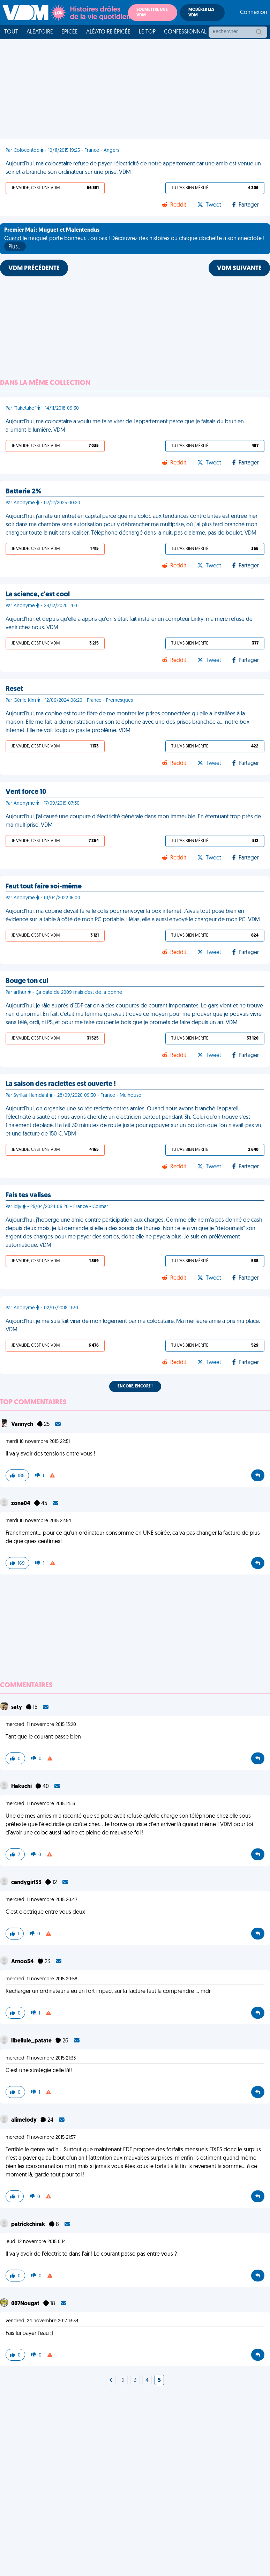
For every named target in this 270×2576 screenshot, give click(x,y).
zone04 (21, 1503)
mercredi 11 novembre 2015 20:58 (41, 1979)
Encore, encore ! (135, 1386)
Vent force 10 (26, 792)
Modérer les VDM (201, 12)
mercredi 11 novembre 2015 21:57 (41, 2137)
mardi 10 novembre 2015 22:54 (38, 1521)
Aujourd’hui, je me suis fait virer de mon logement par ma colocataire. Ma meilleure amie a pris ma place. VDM (133, 1326)
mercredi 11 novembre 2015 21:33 (41, 2058)
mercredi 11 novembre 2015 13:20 (41, 1724)
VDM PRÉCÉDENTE (34, 268)
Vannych (22, 1424)
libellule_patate (32, 2041)
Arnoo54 (23, 1962)
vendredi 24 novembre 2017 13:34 (42, 2321)
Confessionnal (185, 32)
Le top (147, 32)
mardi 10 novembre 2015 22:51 (38, 1441)
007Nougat (25, 2304)
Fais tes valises (28, 1195)
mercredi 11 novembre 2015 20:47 (41, 1900)
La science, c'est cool (38, 594)
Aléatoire (40, 32)
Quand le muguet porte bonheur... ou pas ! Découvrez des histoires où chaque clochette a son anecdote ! (134, 239)
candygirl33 (27, 1882)
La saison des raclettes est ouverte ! (61, 1084)
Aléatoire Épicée (108, 32)
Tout (11, 32)
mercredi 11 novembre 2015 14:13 (40, 1804)
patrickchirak (28, 2224)
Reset (14, 689)
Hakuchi (22, 1786)
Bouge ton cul (27, 981)
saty (17, 1707)
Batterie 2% (24, 491)
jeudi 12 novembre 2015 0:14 (36, 2241)
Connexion (253, 12)
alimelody (24, 2120)
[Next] (110, 2380)
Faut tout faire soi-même (44, 886)
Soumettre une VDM (152, 12)
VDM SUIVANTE (239, 268)
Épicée (69, 32)
